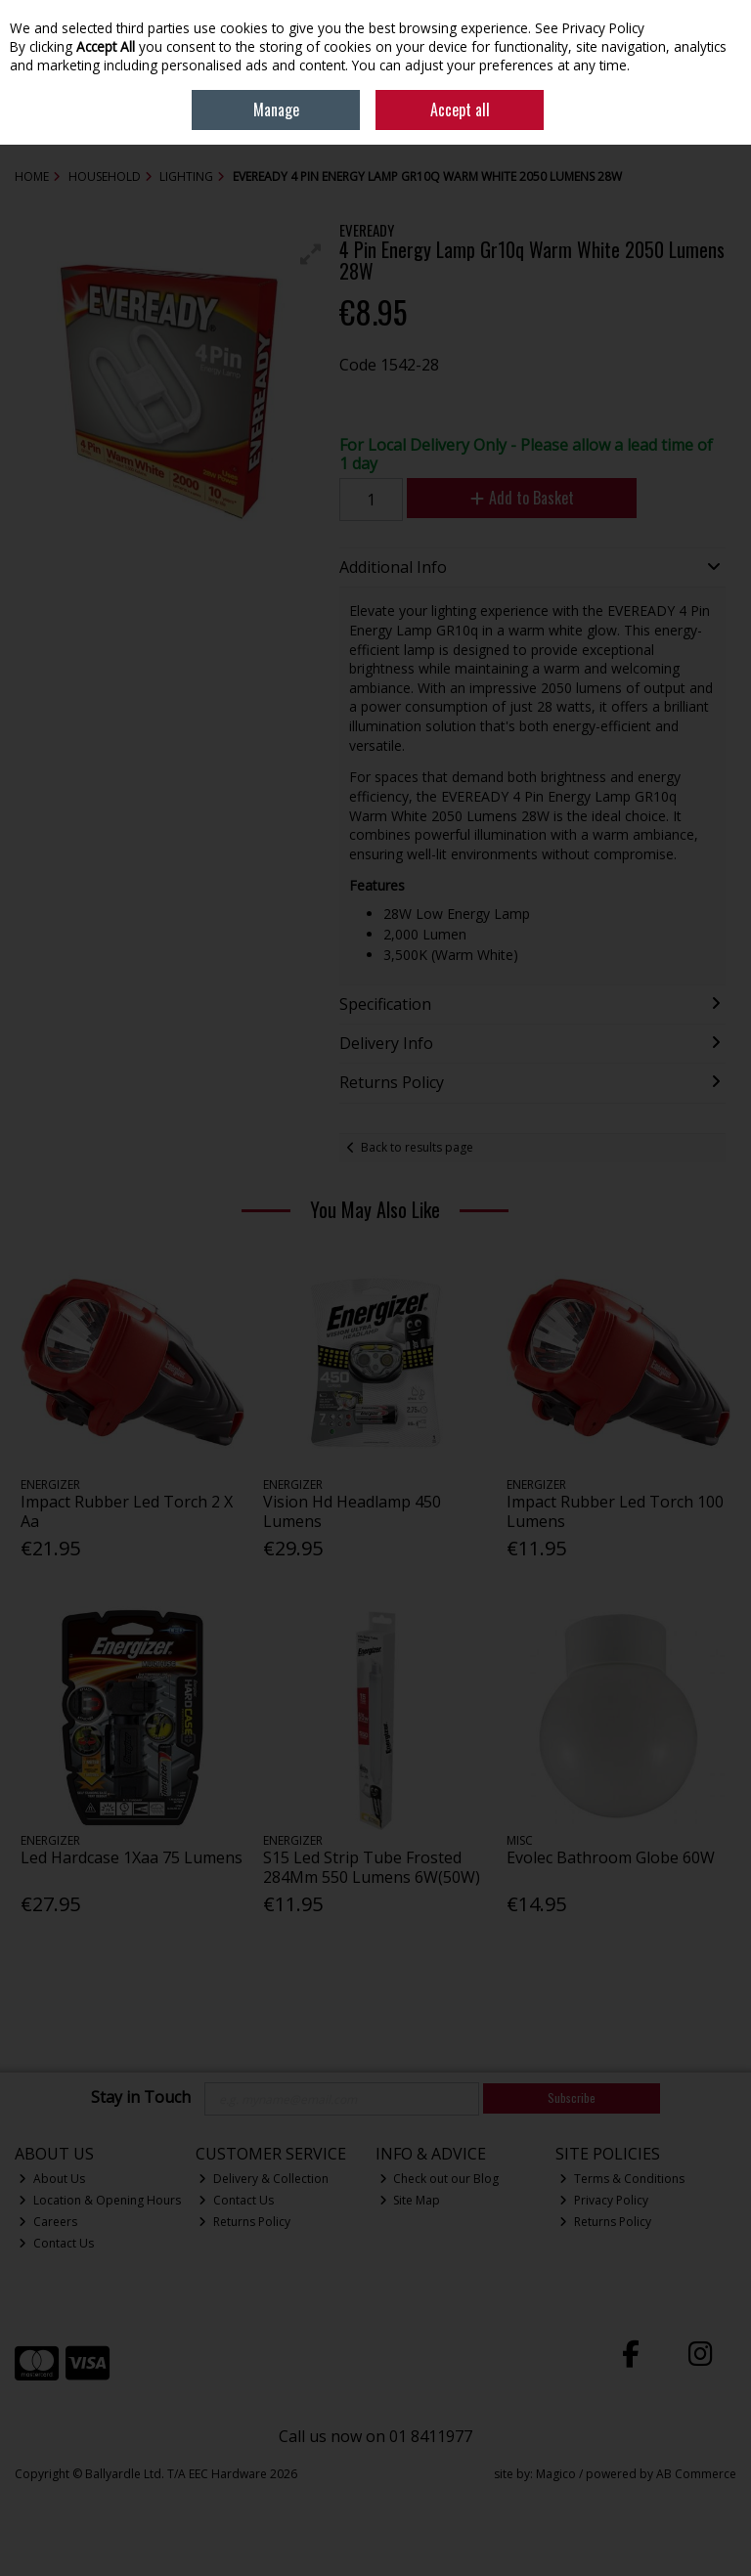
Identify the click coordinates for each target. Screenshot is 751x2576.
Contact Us (56, 2243)
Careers (48, 2221)
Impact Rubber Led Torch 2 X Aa (127, 1511)
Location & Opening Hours (100, 2200)
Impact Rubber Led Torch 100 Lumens (615, 1511)
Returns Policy (244, 2221)
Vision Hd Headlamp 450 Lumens (352, 1511)
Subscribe (572, 2097)
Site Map (410, 2200)
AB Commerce (696, 2474)
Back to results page (417, 1147)
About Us (52, 2178)
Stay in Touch (141, 2098)
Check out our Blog (439, 2178)
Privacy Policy (603, 2200)
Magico (556, 2474)
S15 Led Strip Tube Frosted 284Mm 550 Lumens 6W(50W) (371, 1867)
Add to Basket (522, 497)
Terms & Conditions (622, 2178)
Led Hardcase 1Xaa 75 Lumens (132, 1857)
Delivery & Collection (264, 2178)
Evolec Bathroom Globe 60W (611, 1857)
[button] (311, 254)
